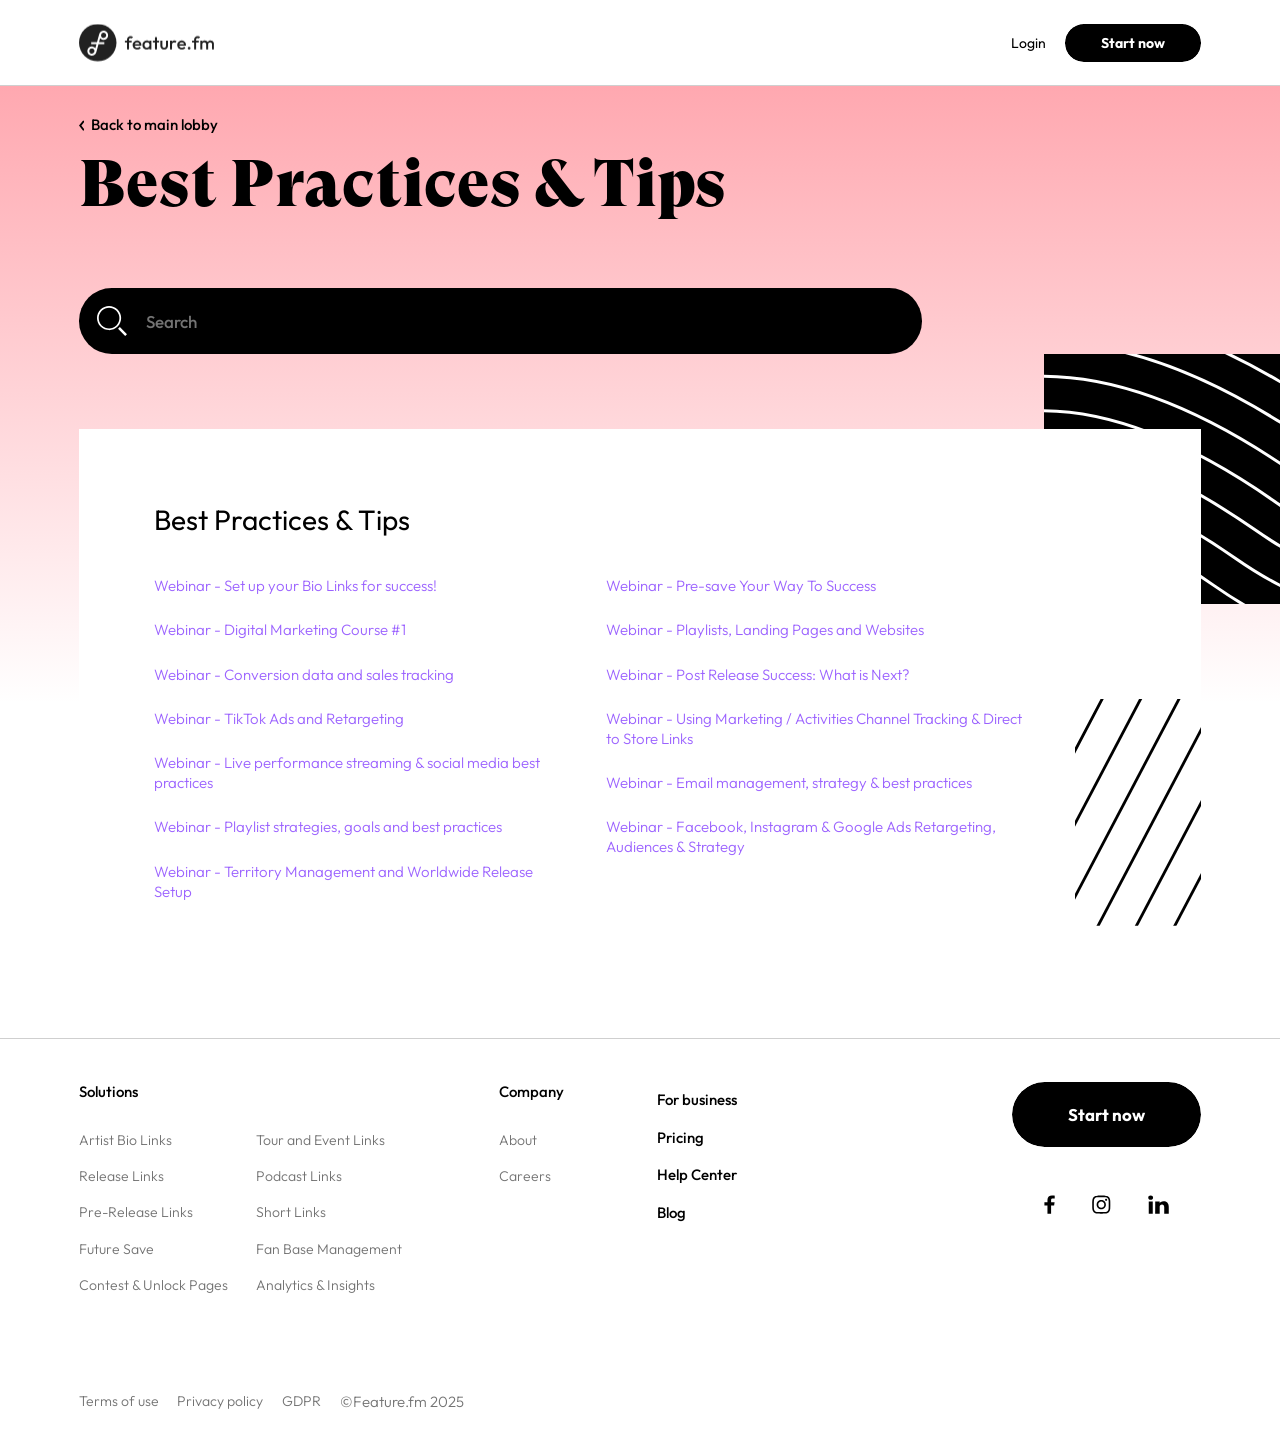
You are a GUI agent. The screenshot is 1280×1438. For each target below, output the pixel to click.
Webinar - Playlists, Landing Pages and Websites (765, 629)
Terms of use (119, 1401)
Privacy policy (220, 1401)
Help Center (697, 1174)
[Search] (500, 321)
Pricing (463, 43)
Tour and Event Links (320, 1140)
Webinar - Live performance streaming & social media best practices (347, 772)
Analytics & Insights (315, 1285)
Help (583, 43)
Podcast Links (299, 1176)
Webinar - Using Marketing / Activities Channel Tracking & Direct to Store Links (814, 728)
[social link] (1049, 1204)
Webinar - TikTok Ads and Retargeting (279, 718)
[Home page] (146, 42)
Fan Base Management (329, 1249)
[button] (607, 520)
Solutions (280, 43)
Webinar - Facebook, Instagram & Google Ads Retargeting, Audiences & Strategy (801, 836)
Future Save (116, 1249)
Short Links (291, 1212)
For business (375, 43)
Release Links (121, 1176)
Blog (527, 43)
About (518, 1140)
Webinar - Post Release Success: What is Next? (758, 674)
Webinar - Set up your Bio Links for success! (295, 585)
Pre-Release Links (136, 1212)
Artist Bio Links (125, 1140)
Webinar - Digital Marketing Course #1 (280, 629)
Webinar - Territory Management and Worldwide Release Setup (343, 881)
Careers (525, 1176)
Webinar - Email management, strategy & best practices (789, 782)
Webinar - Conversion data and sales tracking (304, 674)
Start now (1133, 43)
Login (1028, 43)
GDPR (301, 1401)
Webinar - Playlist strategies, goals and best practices (328, 826)
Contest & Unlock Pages (153, 1285)
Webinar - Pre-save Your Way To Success (741, 585)
